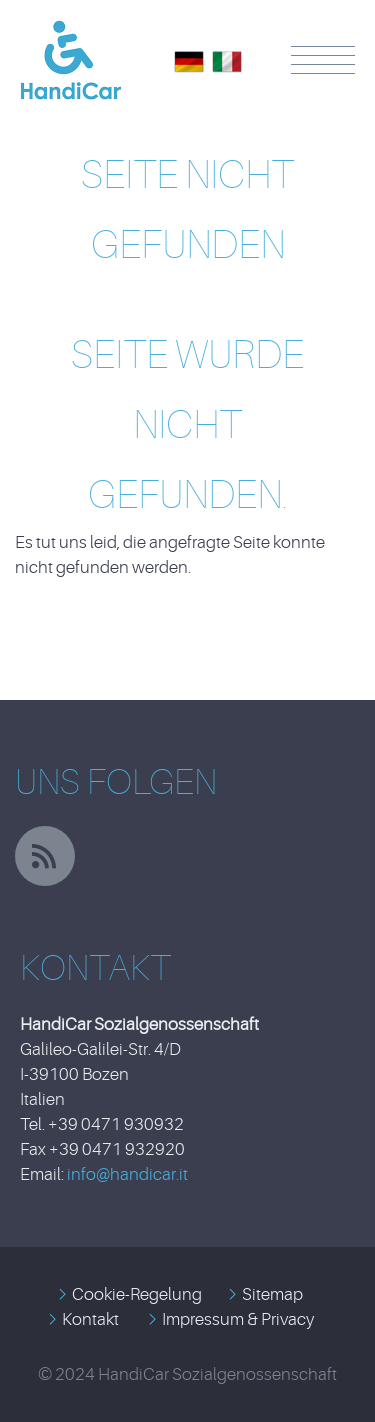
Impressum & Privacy (238, 1319)
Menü (323, 60)
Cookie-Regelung (137, 1294)
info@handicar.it (127, 1174)
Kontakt (90, 1319)
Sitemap (272, 1294)
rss (45, 856)
